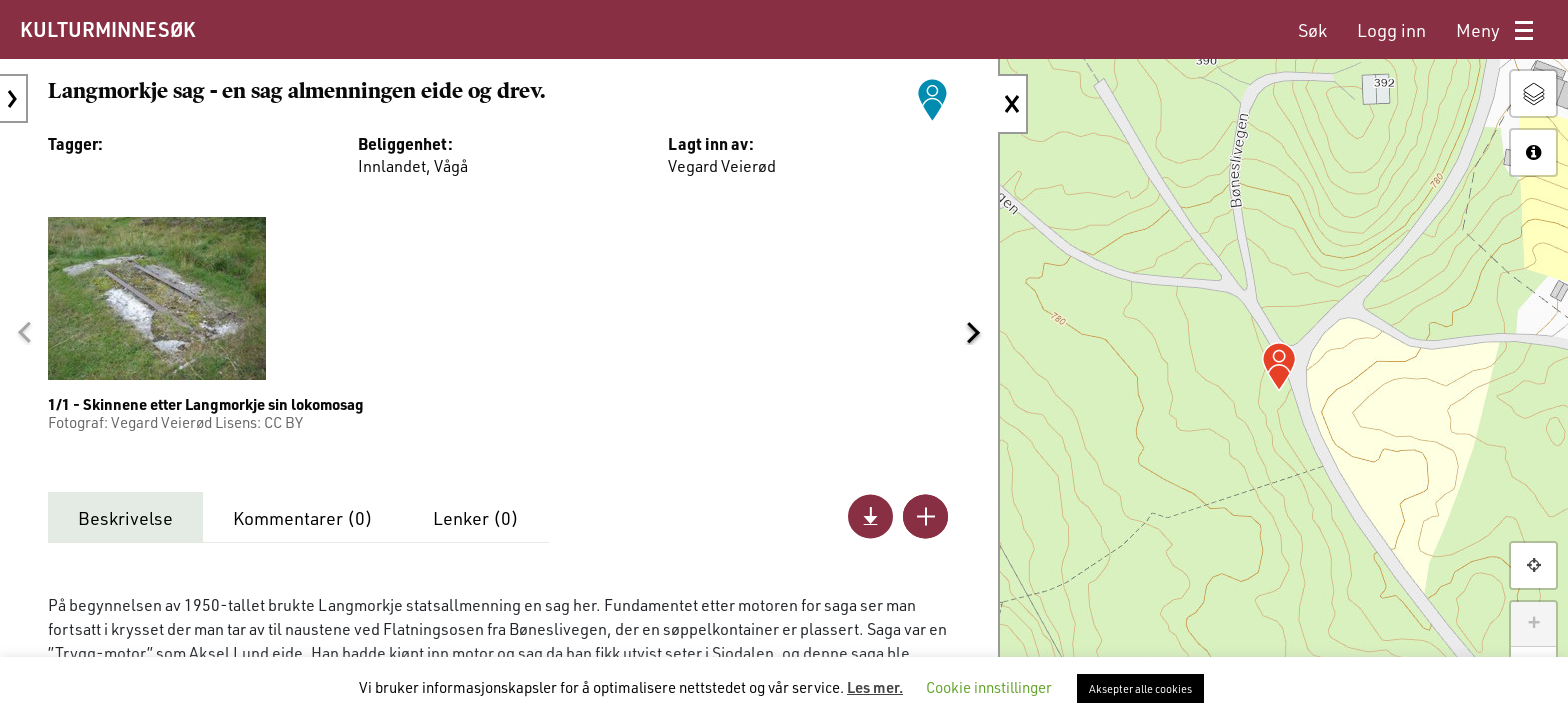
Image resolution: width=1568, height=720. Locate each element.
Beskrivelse (125, 518)
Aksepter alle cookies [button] (1140, 688)
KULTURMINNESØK (107, 29)
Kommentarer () (303, 518)
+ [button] (1533, 624)
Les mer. (875, 687)
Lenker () (476, 518)
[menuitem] (1312, 30)
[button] (24, 333)
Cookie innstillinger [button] (989, 687)
